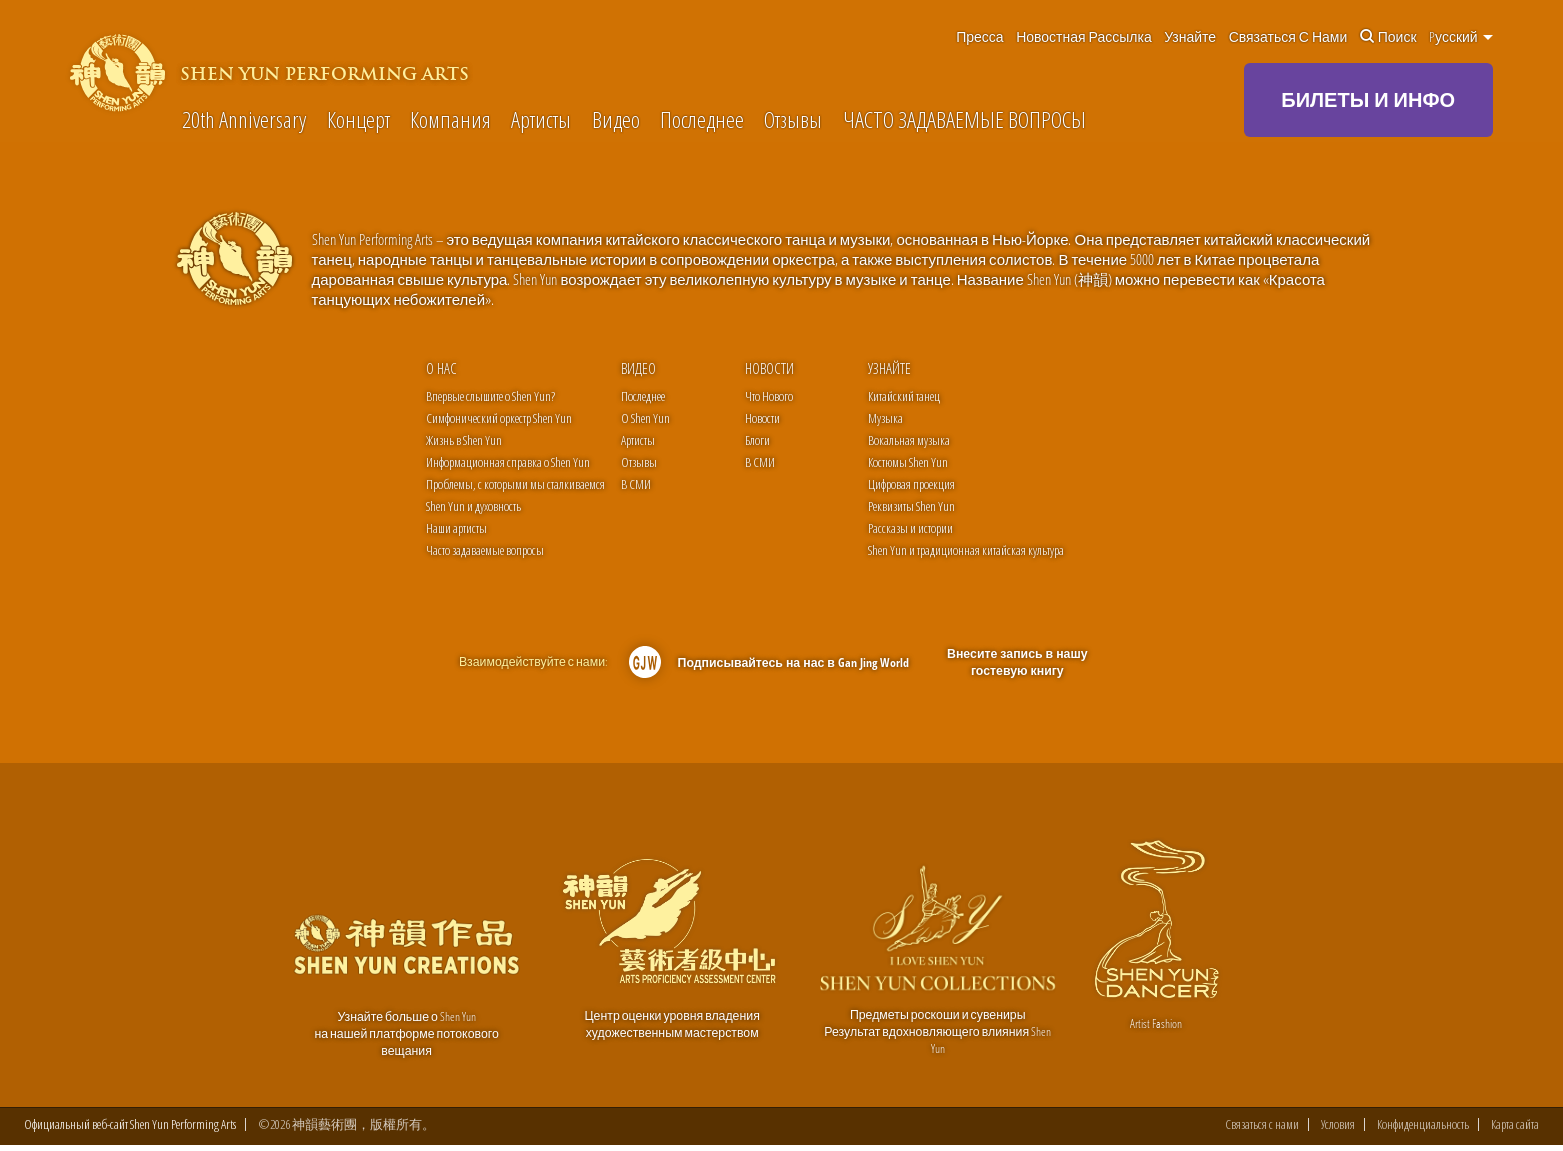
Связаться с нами (1288, 37)
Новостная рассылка (1084, 37)
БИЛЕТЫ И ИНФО (1368, 99)
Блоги (757, 440)
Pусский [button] (1461, 37)
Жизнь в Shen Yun (464, 440)
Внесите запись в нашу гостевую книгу (1017, 663)
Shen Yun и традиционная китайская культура (966, 550)
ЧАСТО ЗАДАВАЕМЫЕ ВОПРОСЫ (964, 120)
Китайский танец (904, 396)
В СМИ (636, 484)
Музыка (885, 418)
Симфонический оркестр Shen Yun (499, 418)
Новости (769, 368)
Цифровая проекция (911, 484)
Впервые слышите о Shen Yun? (490, 396)
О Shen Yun (645, 418)
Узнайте (1190, 37)
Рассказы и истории (910, 528)
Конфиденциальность (1423, 1130)
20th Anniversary (244, 120)
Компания (450, 120)
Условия (1338, 1130)
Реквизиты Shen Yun (911, 506)
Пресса (979, 37)
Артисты (541, 120)
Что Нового (769, 396)
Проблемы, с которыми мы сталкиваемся (515, 484)
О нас (441, 368)
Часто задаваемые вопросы (485, 550)
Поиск (1388, 37)
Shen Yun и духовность (473, 506)
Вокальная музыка (909, 440)
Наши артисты (456, 528)
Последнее (702, 120)
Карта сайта (1515, 1130)
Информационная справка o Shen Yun (508, 462)
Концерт (358, 120)
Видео (616, 120)
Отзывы (793, 120)
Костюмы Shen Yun (908, 462)
